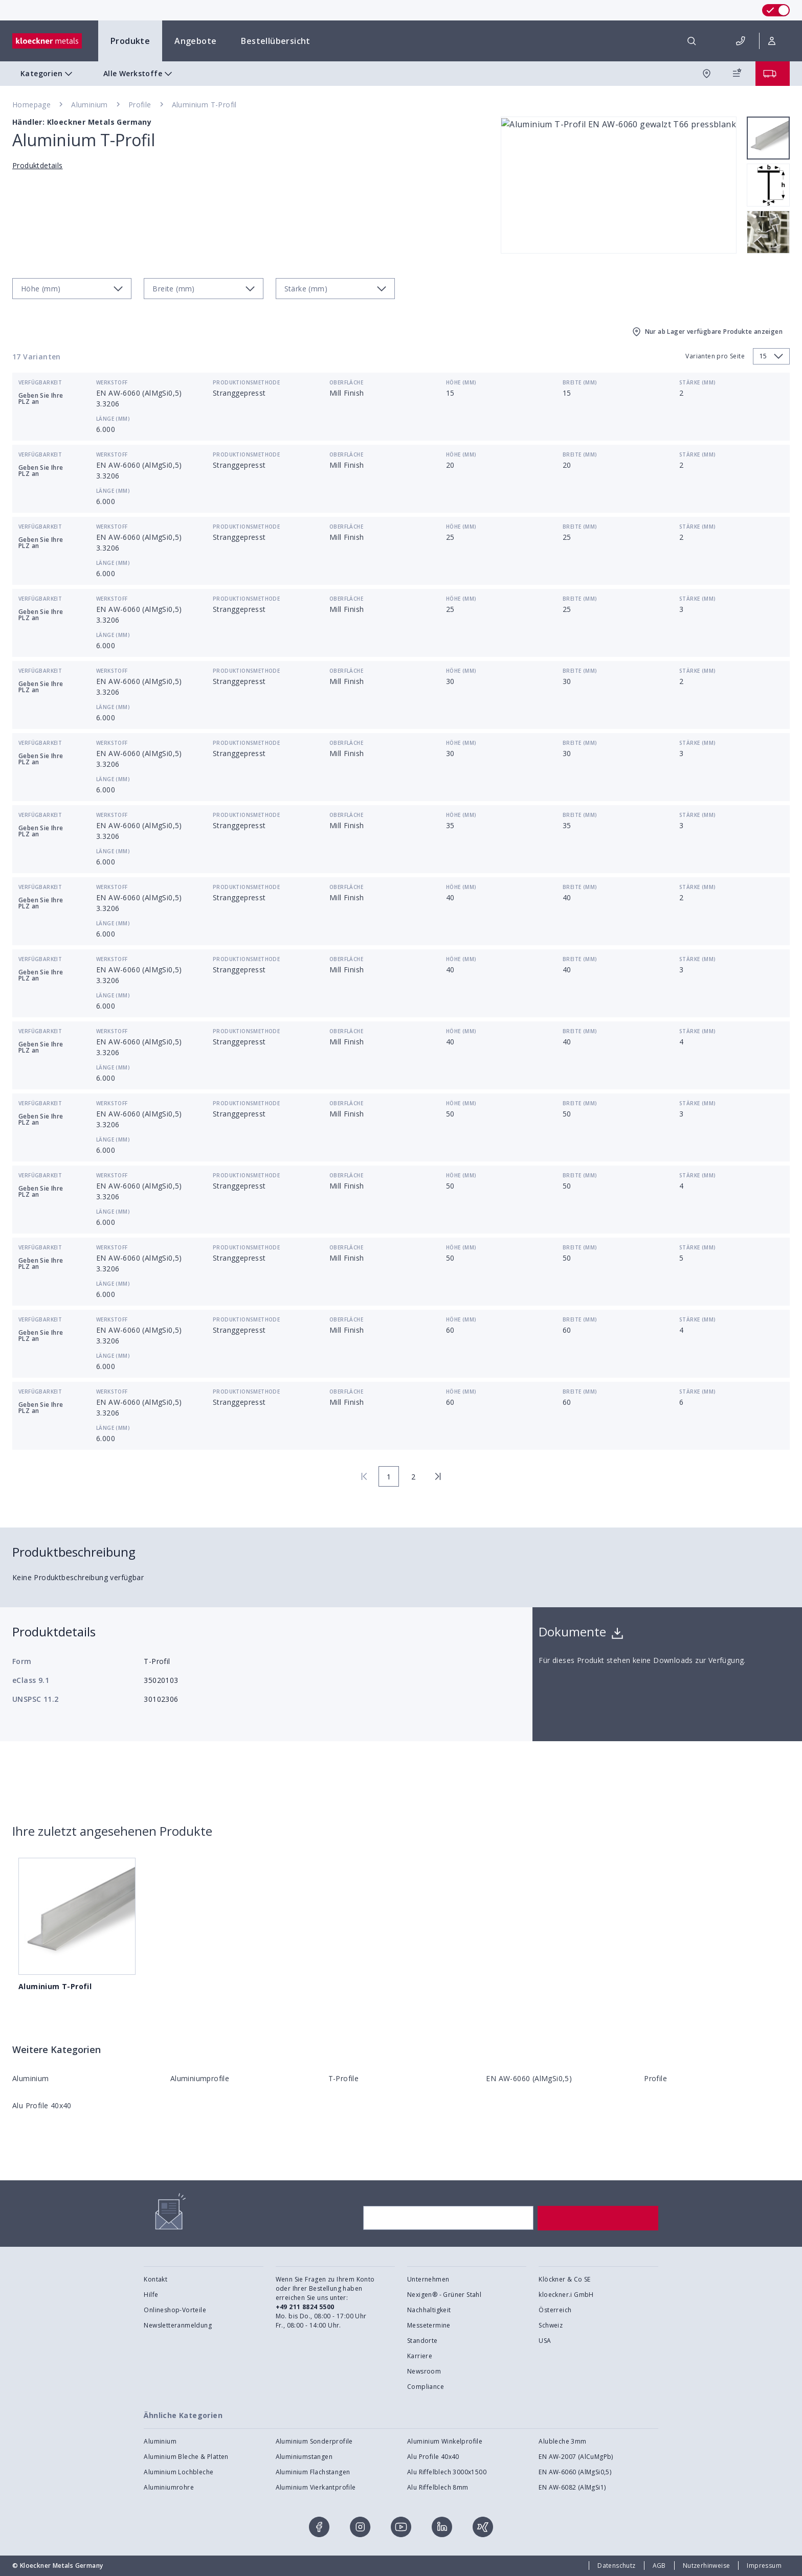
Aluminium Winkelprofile (444, 2441)
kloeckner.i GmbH (566, 2294)
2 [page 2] (413, 1476)
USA (545, 2340)
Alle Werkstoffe (138, 73)
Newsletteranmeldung (178, 2325)
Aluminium (89, 104)
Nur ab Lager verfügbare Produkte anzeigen (707, 332)
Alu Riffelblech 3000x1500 (446, 2472)
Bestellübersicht (275, 41)
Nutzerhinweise (706, 2565)
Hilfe (151, 2294)
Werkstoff (112, 382)
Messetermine (429, 2325)
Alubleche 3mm (562, 2441)
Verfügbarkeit (40, 382)
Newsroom (424, 2371)
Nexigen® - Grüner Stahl (444, 2294)
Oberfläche (346, 382)
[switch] (776, 10)
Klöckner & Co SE (564, 2279)
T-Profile (343, 2078)
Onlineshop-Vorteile (175, 2310)
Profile (139, 104)
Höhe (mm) (461, 382)
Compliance (425, 2386)
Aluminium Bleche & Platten (186, 2456)
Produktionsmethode (246, 382)
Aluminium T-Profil (204, 104)
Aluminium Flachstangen (313, 2472)
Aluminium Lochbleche (178, 2472)
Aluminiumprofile (199, 2078)
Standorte (422, 2340)
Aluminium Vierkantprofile (316, 2487)
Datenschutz (616, 2565)
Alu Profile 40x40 (42, 2105)
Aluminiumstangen (304, 2456)
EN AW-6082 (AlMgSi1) (572, 2487)
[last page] (438, 1476)
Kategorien (47, 73)
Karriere (419, 2356)
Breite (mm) (580, 382)
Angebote (195, 41)
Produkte (130, 41)
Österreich (555, 2310)
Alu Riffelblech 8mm (438, 2487)
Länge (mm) (113, 418)
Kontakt (155, 2279)
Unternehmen (428, 2279)
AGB (659, 2565)
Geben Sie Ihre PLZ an (40, 398)
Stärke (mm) (697, 382)
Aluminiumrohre (169, 2487)
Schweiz (551, 2325)
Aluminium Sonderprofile (314, 2441)
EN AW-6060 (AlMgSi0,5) (529, 2078)
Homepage (31, 104)
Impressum (764, 2565)
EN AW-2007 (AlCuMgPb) (576, 2456)
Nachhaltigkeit (429, 2310)
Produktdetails (37, 165)
